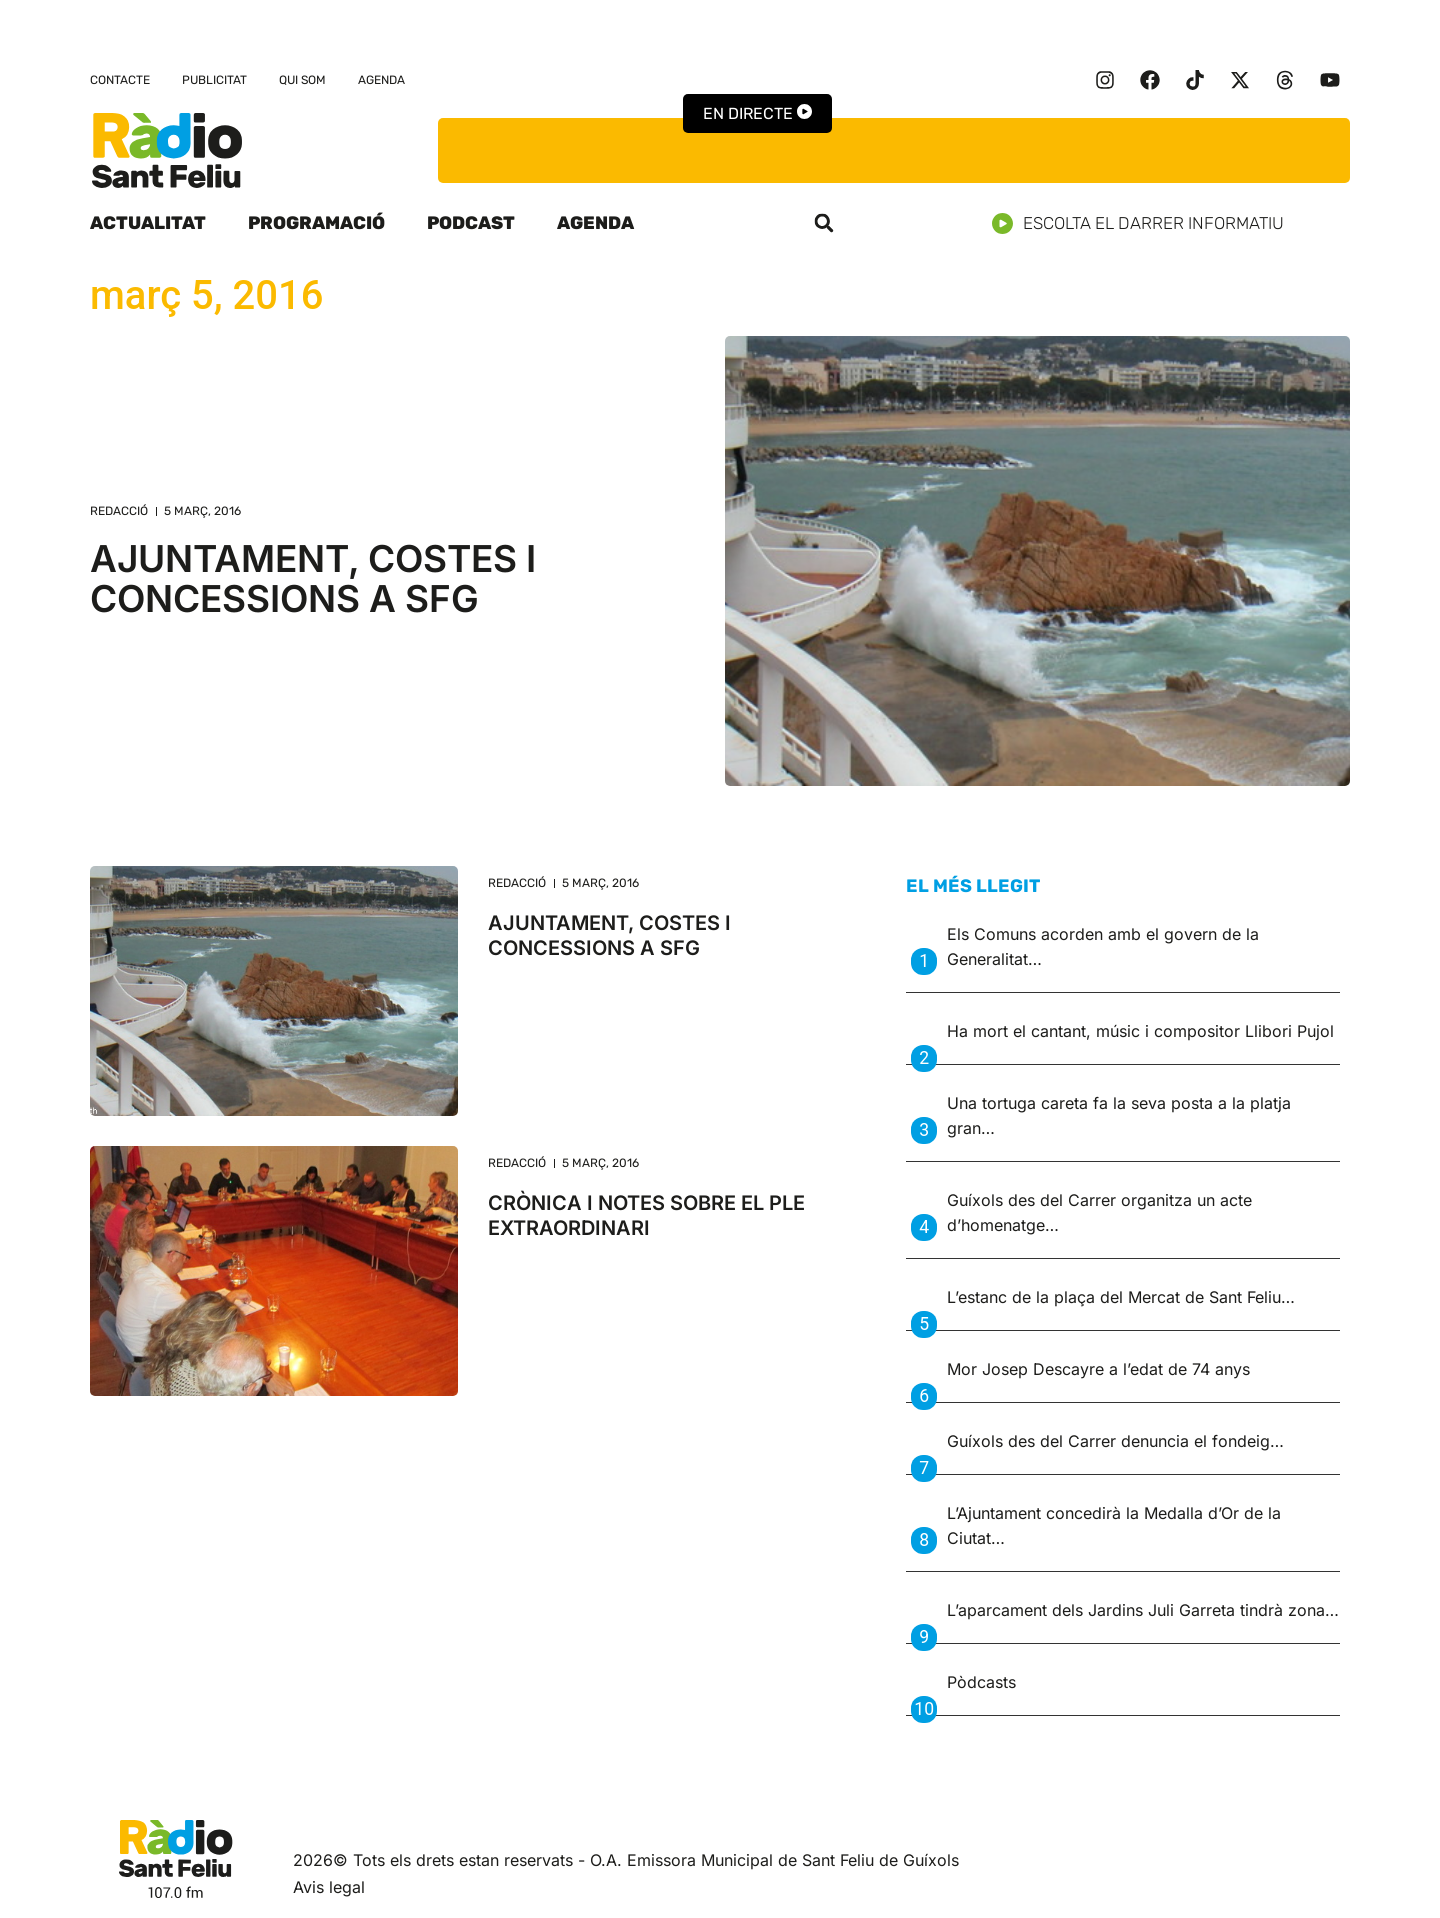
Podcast (471, 223)
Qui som (302, 80)
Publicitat (214, 80)
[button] (824, 223)
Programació (316, 223)
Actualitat (148, 223)
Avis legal (329, 1887)
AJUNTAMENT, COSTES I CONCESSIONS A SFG (313, 578)
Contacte (120, 80)
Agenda (381, 80)
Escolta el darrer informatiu (1145, 223)
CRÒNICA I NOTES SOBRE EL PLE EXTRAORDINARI (646, 1215)
